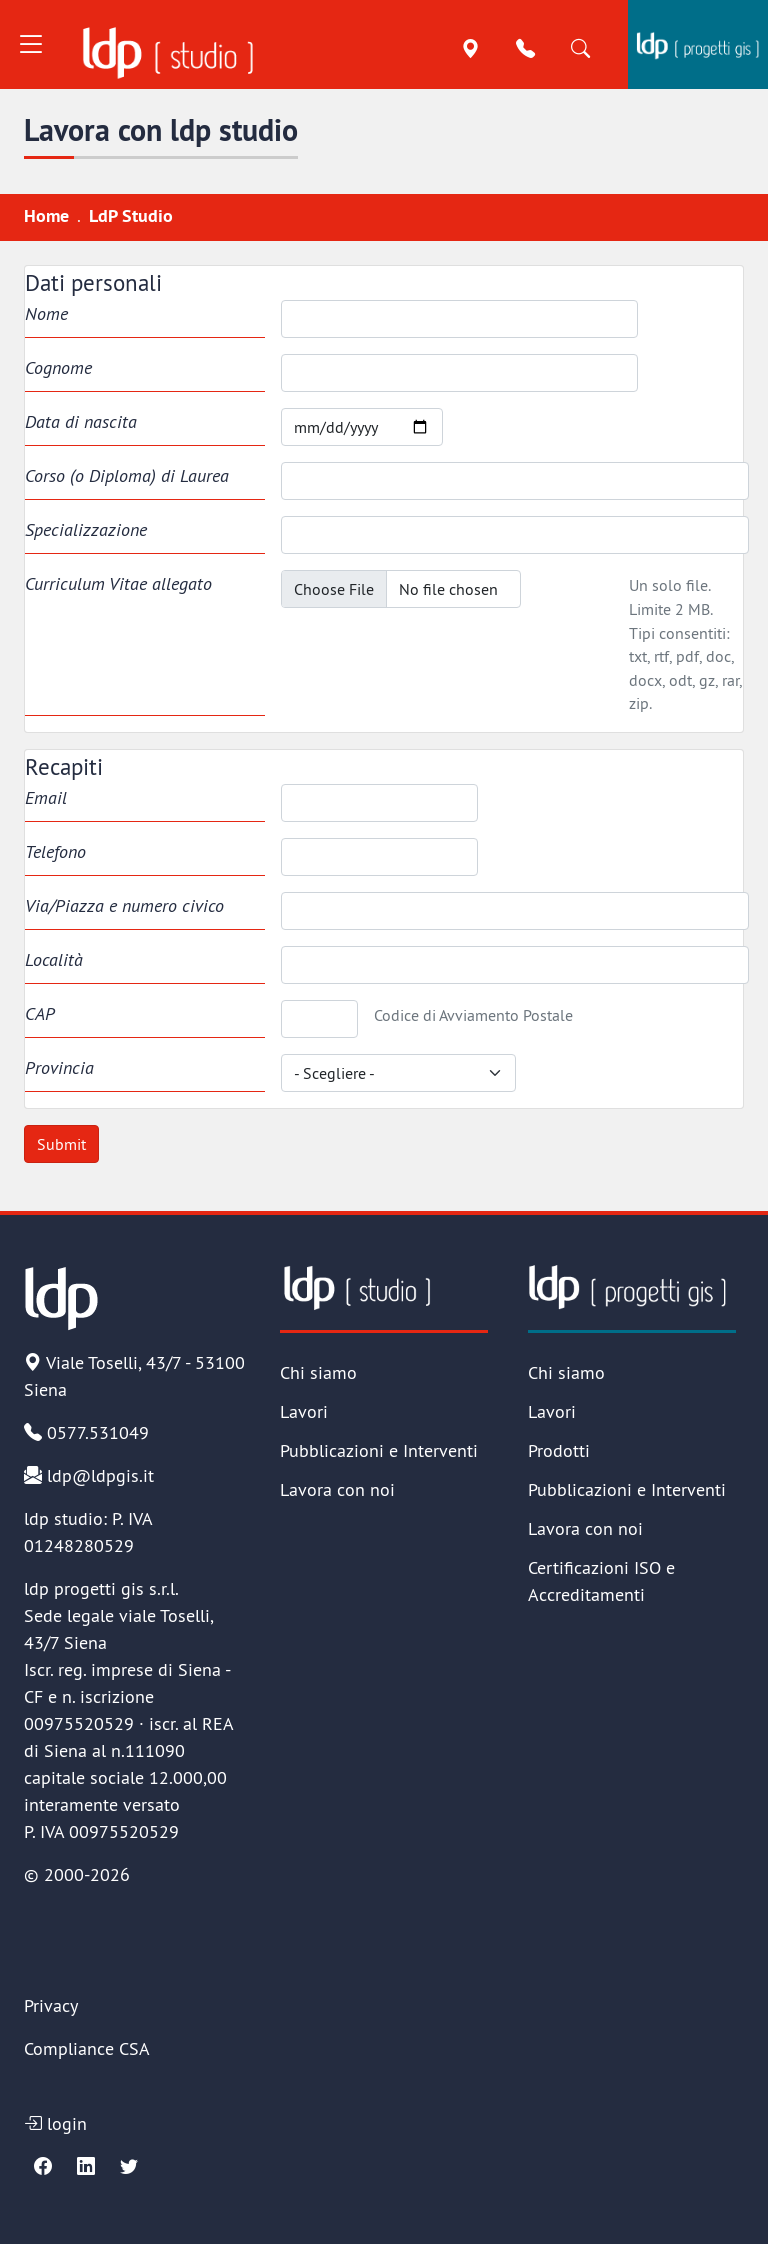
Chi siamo (318, 1372)
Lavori (304, 1411)
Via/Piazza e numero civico (124, 905)
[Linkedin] (86, 2166)
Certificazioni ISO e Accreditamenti (601, 1581)
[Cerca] (580, 49)
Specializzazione (86, 529)
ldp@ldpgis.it (89, 1475)
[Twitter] (129, 2166)
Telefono (55, 851)
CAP (40, 1013)
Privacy (51, 2005)
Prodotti (559, 1450)
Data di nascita (81, 421)
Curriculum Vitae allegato (118, 583)
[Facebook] (43, 2166)
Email (46, 797)
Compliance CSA (87, 2048)
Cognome (58, 367)
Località (54, 959)
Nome (46, 313)
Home (46, 215)
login (55, 2123)
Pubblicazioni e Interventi (379, 1450)
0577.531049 (86, 1432)
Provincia (59, 1067)
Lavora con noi (337, 1489)
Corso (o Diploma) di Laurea (127, 475)
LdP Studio (131, 215)
